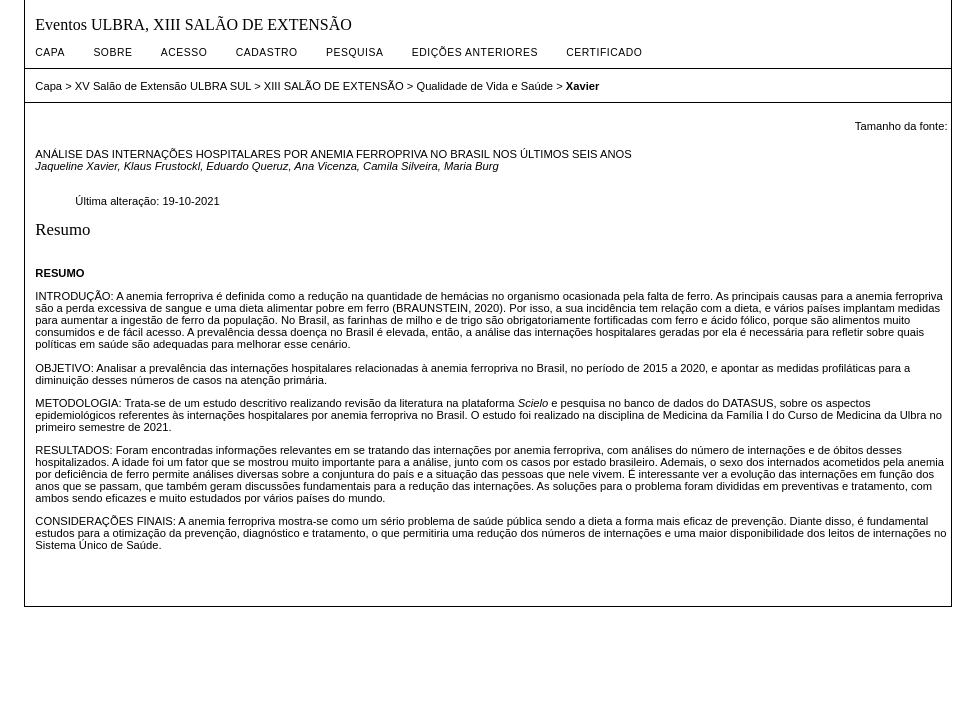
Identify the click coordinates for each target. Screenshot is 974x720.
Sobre (112, 52)
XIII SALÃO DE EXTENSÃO (334, 86)
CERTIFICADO (604, 52)
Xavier (583, 86)
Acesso (184, 52)
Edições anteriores (475, 52)
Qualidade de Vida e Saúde (484, 86)
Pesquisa (354, 52)
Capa (50, 52)
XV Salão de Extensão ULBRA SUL (163, 86)
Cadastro (267, 52)
